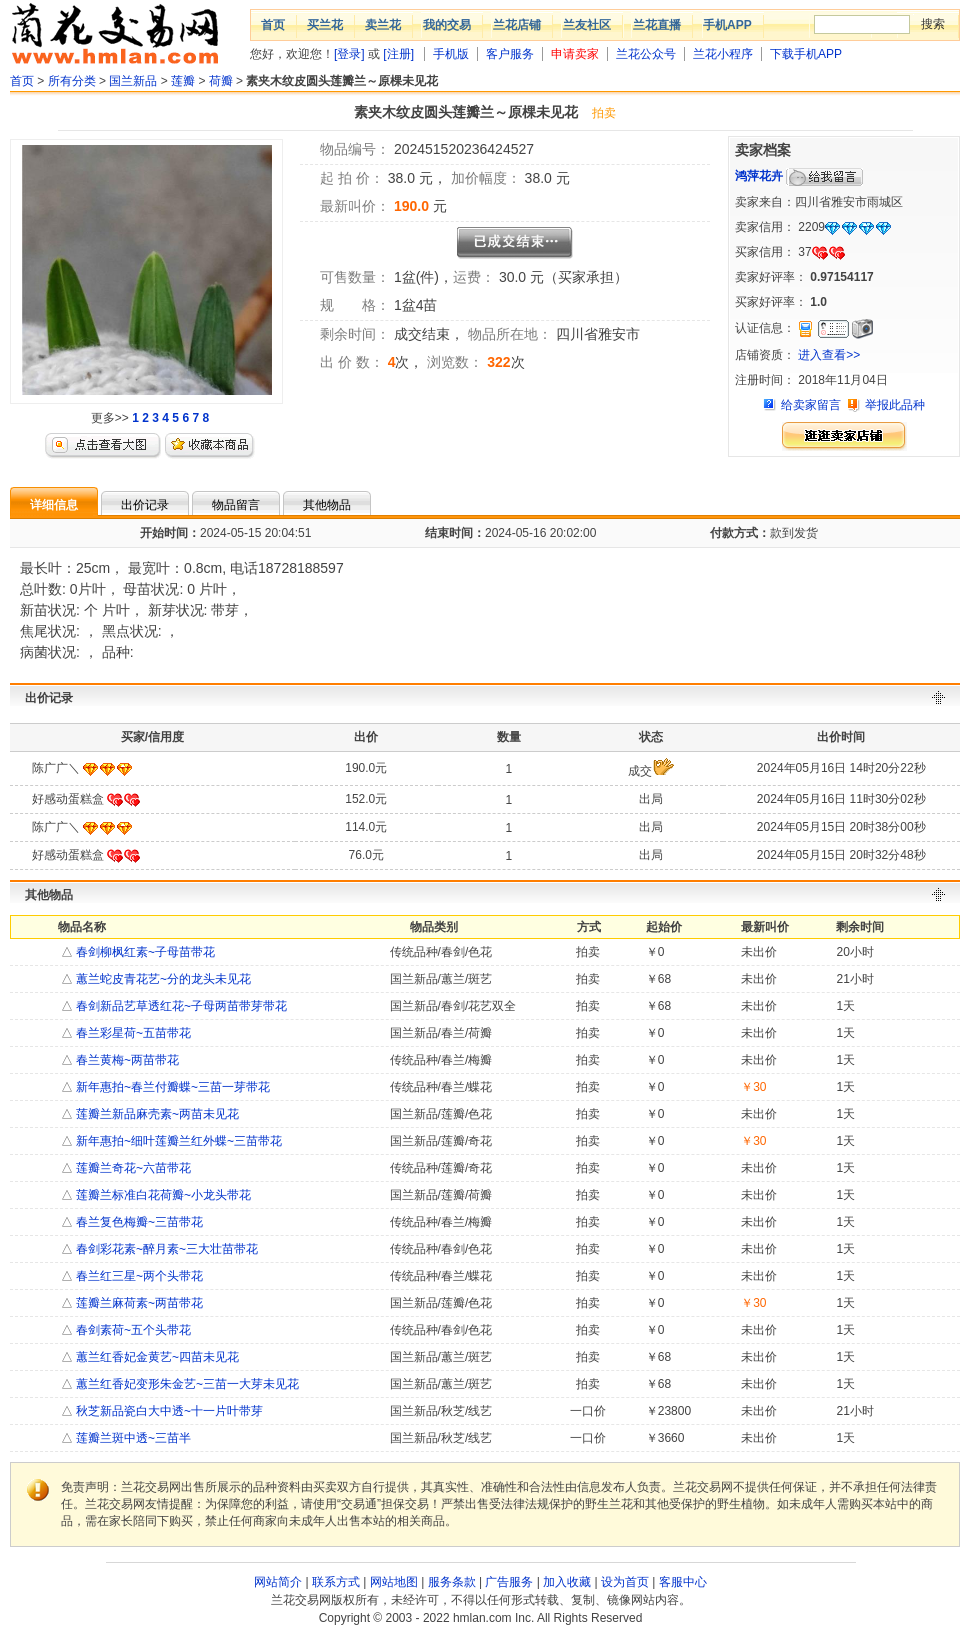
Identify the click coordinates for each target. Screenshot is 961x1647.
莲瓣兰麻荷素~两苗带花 (138, 1303)
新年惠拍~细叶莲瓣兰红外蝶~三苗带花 (177, 1141)
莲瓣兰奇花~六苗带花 (132, 1168)
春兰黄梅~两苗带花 (126, 1060)
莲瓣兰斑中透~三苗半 (132, 1438)
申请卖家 (575, 54)
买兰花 (325, 25)
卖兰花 (383, 25)
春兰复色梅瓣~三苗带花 (138, 1222)
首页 (273, 25)
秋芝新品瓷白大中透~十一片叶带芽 (168, 1411)
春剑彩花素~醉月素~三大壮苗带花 (165, 1249)
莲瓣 (183, 81)
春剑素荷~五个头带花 (132, 1330)
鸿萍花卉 (759, 176)
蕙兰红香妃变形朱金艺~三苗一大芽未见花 (186, 1384)
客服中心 (683, 1582)
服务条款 (452, 1582)
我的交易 (447, 25)
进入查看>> (829, 355)
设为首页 (625, 1582)
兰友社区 (587, 25)
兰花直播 (657, 25)
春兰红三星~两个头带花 (138, 1276)
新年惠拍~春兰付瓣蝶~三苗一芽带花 (171, 1087)
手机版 (451, 54)
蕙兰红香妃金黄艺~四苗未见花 (156, 1357)
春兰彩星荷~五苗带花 (132, 1033)
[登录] (349, 54)
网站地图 (394, 1582)
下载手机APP (806, 54)
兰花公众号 (646, 54)
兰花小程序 (723, 54)
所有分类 (72, 81)
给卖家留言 (811, 405)
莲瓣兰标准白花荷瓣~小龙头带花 (162, 1195)
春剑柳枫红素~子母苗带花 (144, 952)
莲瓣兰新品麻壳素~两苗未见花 (156, 1114)
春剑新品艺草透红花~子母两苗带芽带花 (180, 1006)
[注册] (398, 54)
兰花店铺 (517, 25)
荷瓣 (221, 81)
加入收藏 (567, 1582)
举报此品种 (895, 405)
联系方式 (336, 1582)
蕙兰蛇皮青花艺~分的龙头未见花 (162, 979)
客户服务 (510, 54)
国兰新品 (133, 81)
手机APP (727, 25)
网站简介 (278, 1582)
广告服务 (509, 1582)
